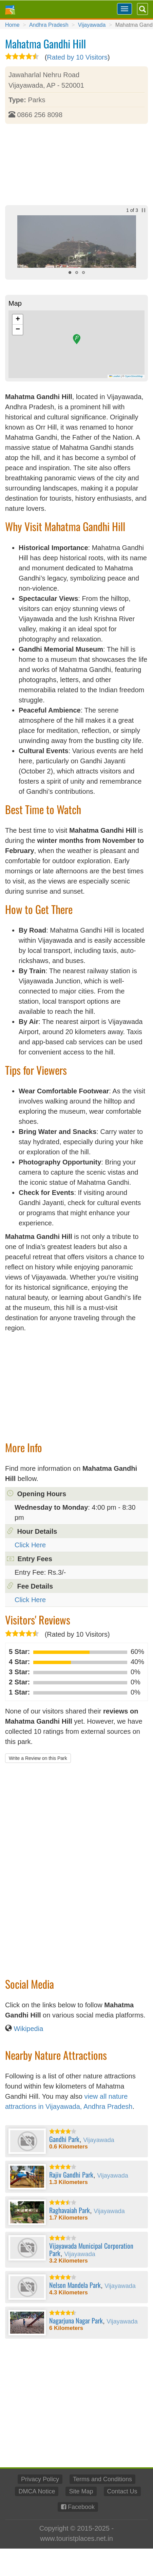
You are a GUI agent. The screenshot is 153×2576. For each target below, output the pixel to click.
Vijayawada (92, 25)
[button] (77, 339)
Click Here (30, 1545)
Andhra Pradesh (49, 25)
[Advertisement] (76, 164)
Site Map (81, 2491)
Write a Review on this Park (38, 1758)
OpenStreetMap (134, 376)
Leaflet (114, 376)
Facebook (81, 2507)
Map (15, 303)
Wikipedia (28, 2028)
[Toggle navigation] (124, 9)
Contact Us (122, 2491)
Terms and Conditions (102, 2479)
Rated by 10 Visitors (77, 57)
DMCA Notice (36, 2491)
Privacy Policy (40, 2479)
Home (12, 25)
